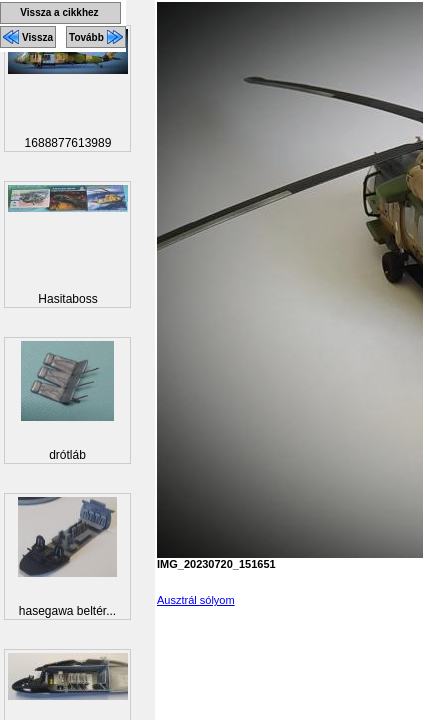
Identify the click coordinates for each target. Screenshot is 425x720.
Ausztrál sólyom (196, 600)
